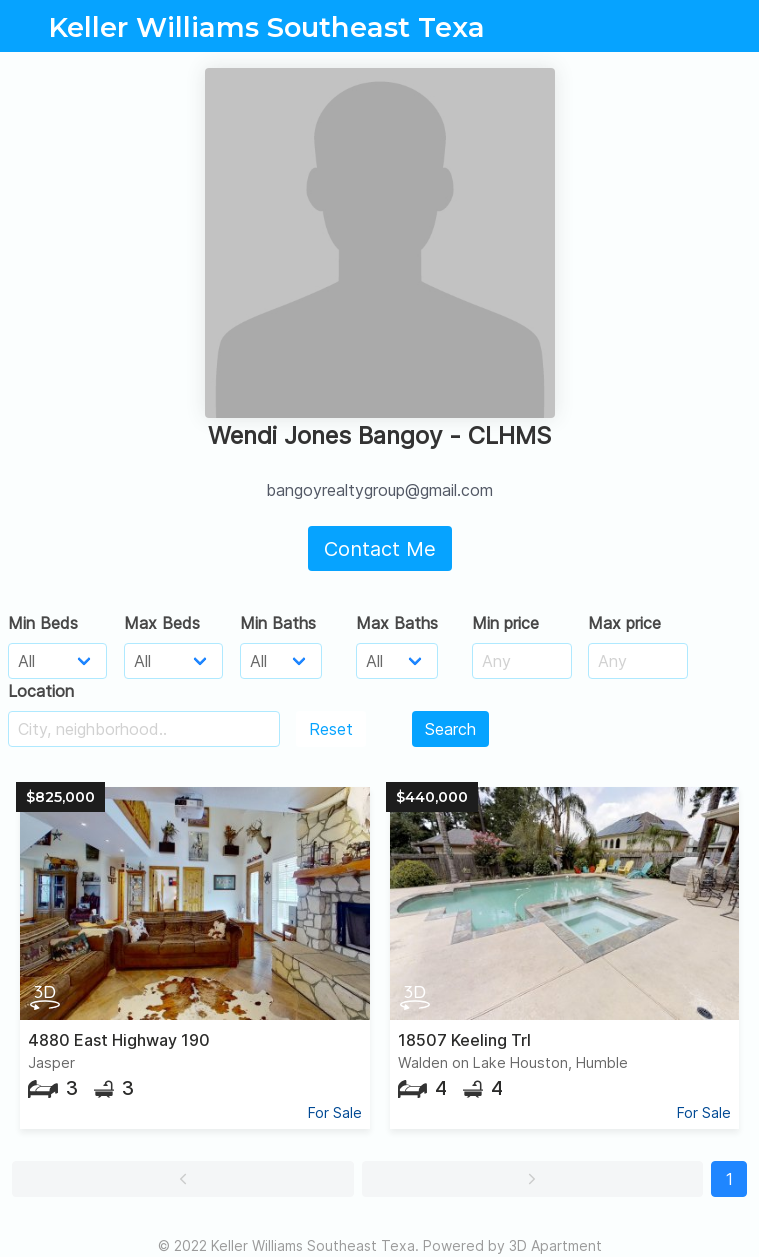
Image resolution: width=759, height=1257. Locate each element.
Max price (624, 623)
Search (450, 729)
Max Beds (162, 623)
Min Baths (278, 623)
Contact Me (380, 549)
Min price (505, 623)
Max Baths (397, 623)
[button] (183, 1179)
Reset (331, 729)
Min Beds (43, 623)
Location (41, 691)
